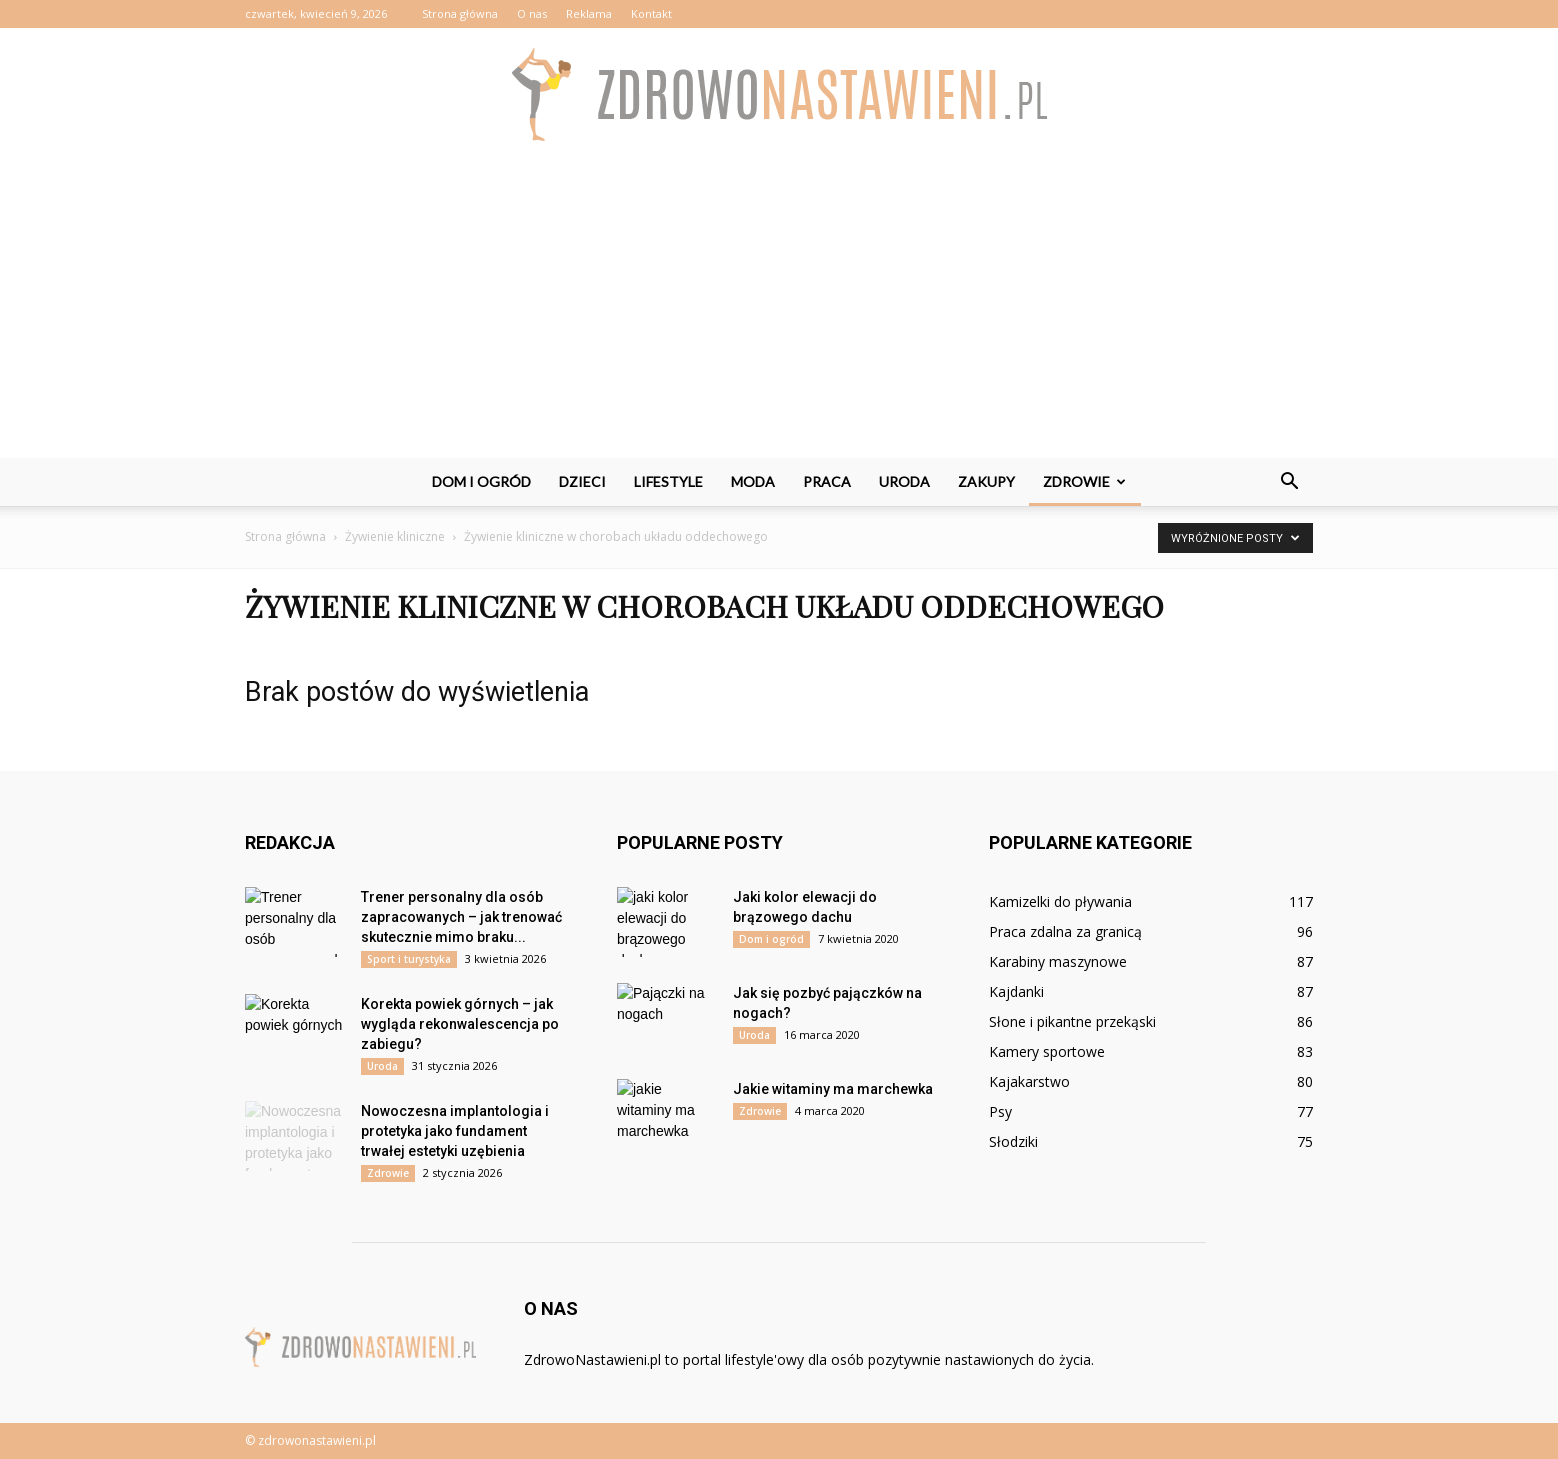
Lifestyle (668, 481)
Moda (753, 481)
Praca (827, 481)
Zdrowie (1084, 481)
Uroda (904, 481)
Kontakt (651, 13)
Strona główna (460, 13)
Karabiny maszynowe (1058, 961)
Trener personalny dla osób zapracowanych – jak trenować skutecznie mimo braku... (461, 917)
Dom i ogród (481, 481)
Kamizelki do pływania (1060, 901)
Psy (1000, 1111)
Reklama (589, 13)
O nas (532, 13)
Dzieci (582, 481)
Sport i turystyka (409, 959)
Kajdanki (1016, 991)
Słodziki (1013, 1141)
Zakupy (986, 481)
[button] (1289, 482)
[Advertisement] (779, 308)
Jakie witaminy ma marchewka (833, 1089)
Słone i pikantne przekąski (1072, 1021)
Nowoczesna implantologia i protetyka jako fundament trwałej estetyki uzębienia (455, 1131)
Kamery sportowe (1047, 1051)
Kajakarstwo (1029, 1081)
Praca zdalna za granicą (1065, 931)
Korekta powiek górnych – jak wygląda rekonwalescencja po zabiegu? (460, 1024)
